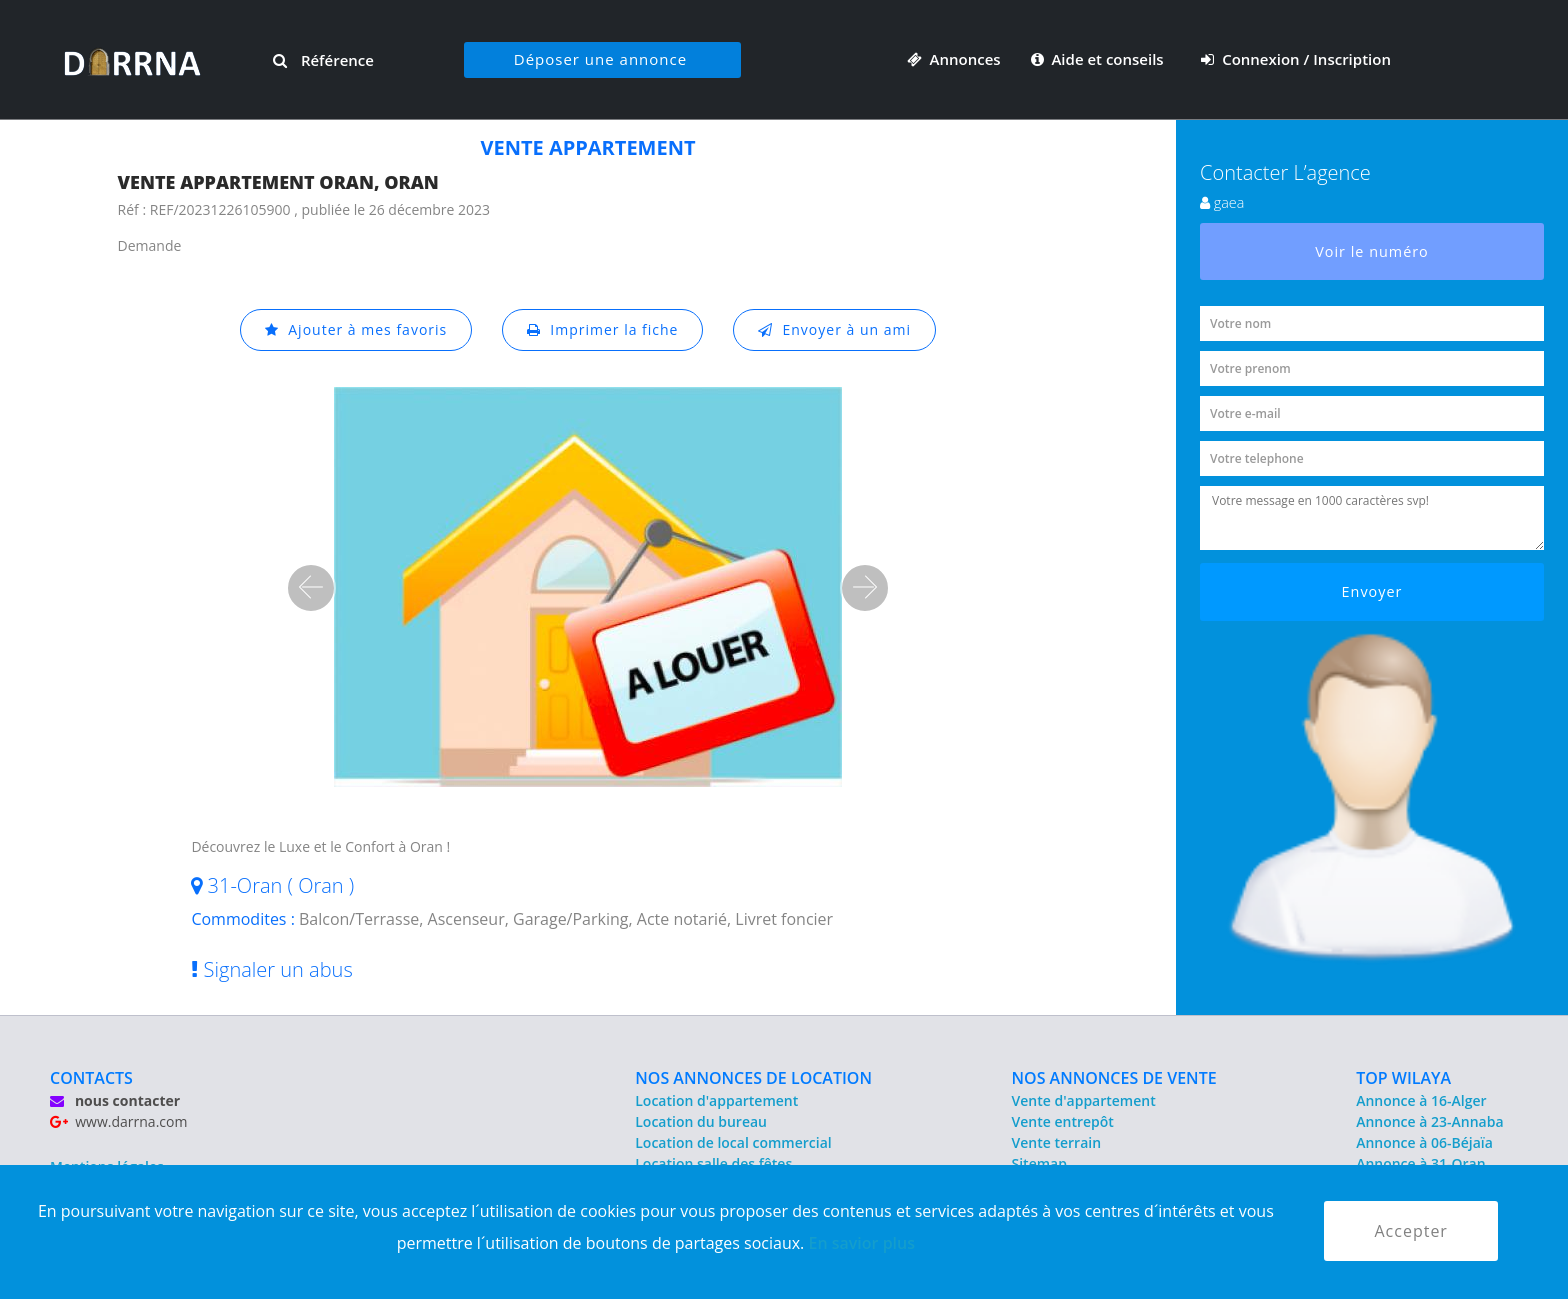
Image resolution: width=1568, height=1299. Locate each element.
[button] (311, 588)
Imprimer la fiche (603, 329)
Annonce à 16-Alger (1421, 1100)
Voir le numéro (1372, 251)
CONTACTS (91, 1078)
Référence (323, 60)
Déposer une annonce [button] (600, 59)
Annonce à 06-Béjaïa (1424, 1142)
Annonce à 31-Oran (1421, 1163)
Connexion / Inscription (1296, 59)
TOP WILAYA (1403, 1078)
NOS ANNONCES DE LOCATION (753, 1078)
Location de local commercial (733, 1142)
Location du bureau (701, 1121)
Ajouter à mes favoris (356, 329)
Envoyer (1372, 591)
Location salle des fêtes (713, 1163)
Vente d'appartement (1084, 1100)
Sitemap (1039, 1163)
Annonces (954, 59)
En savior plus (861, 1243)
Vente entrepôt (1063, 1121)
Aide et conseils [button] (1099, 59)
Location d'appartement (716, 1100)
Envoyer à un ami (834, 329)
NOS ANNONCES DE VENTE (1114, 1078)
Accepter (1410, 1231)
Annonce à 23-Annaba (1429, 1121)
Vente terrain (1057, 1142)
